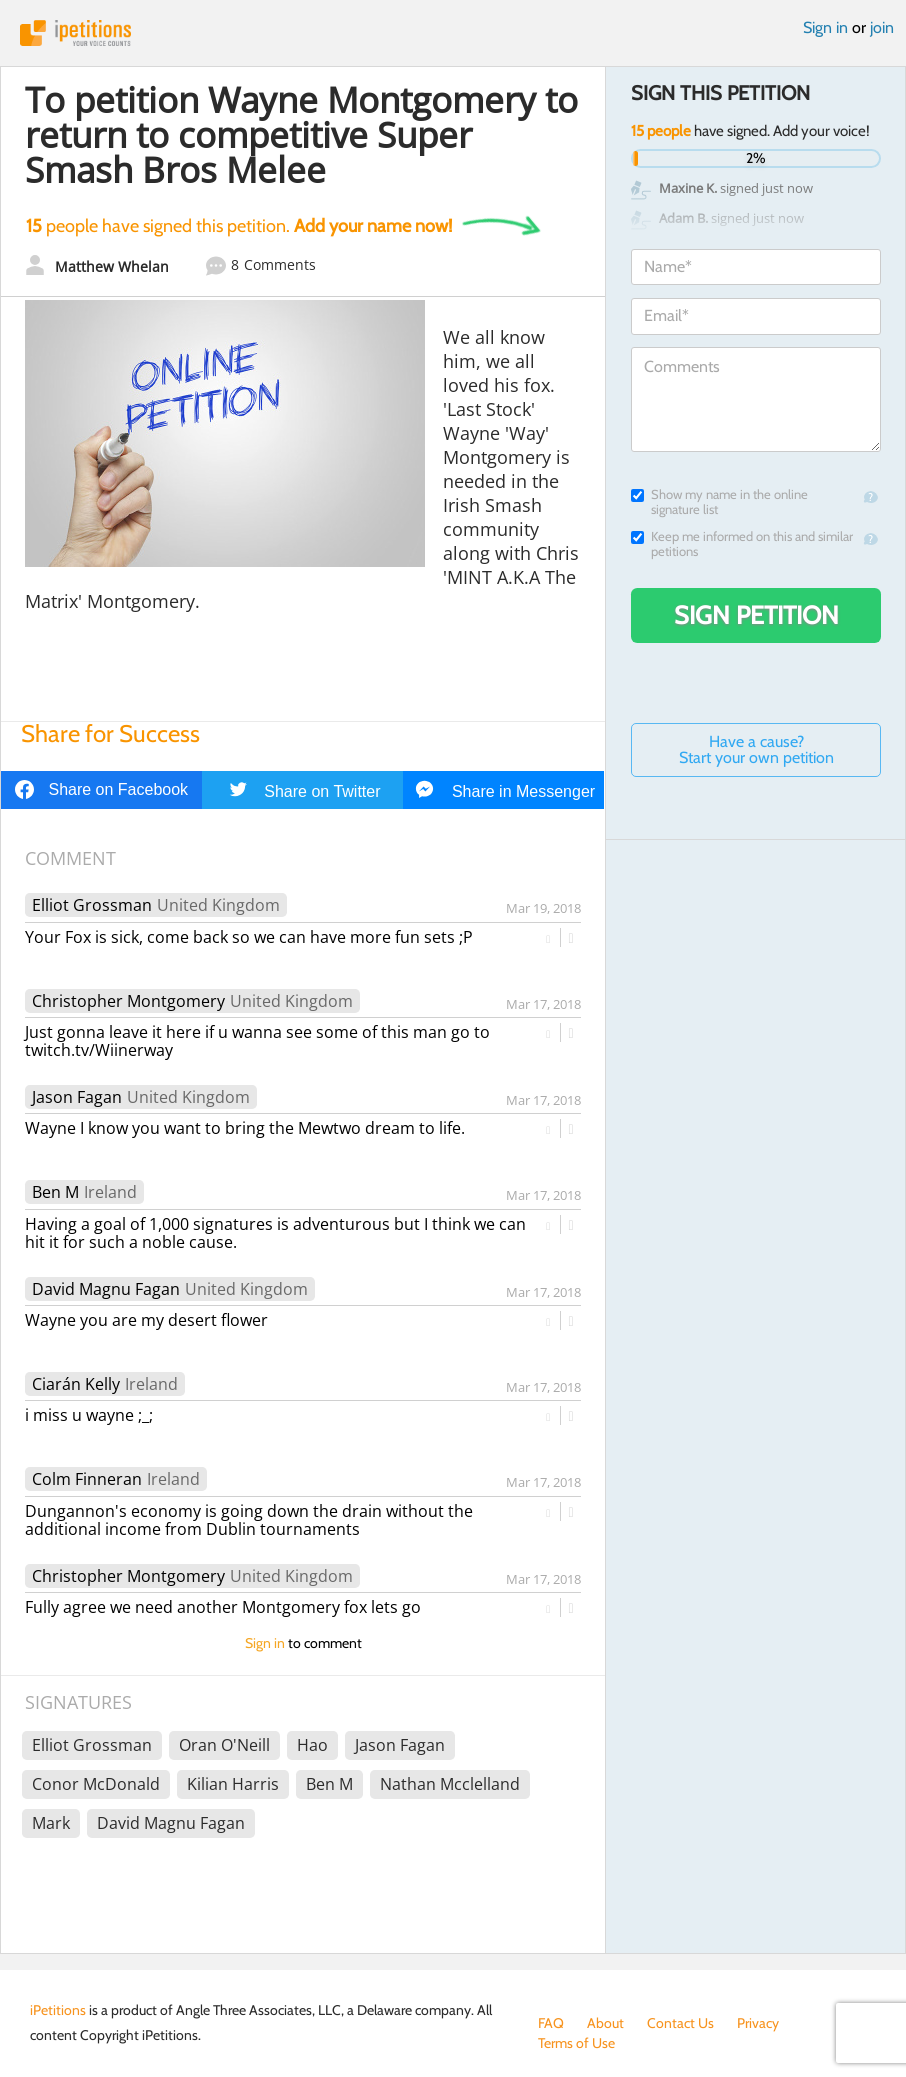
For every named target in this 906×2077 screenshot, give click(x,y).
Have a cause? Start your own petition (756, 749)
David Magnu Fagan (106, 1289)
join (882, 27)
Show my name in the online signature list (719, 502)
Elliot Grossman (92, 905)
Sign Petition (756, 615)
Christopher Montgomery (128, 1001)
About (605, 2023)
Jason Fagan (77, 1097)
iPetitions (453, 33)
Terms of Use (576, 2043)
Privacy (758, 2023)
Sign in (825, 27)
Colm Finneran (87, 1479)
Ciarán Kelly (76, 1384)
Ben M (55, 1192)
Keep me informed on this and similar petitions (742, 544)
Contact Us (680, 2023)
